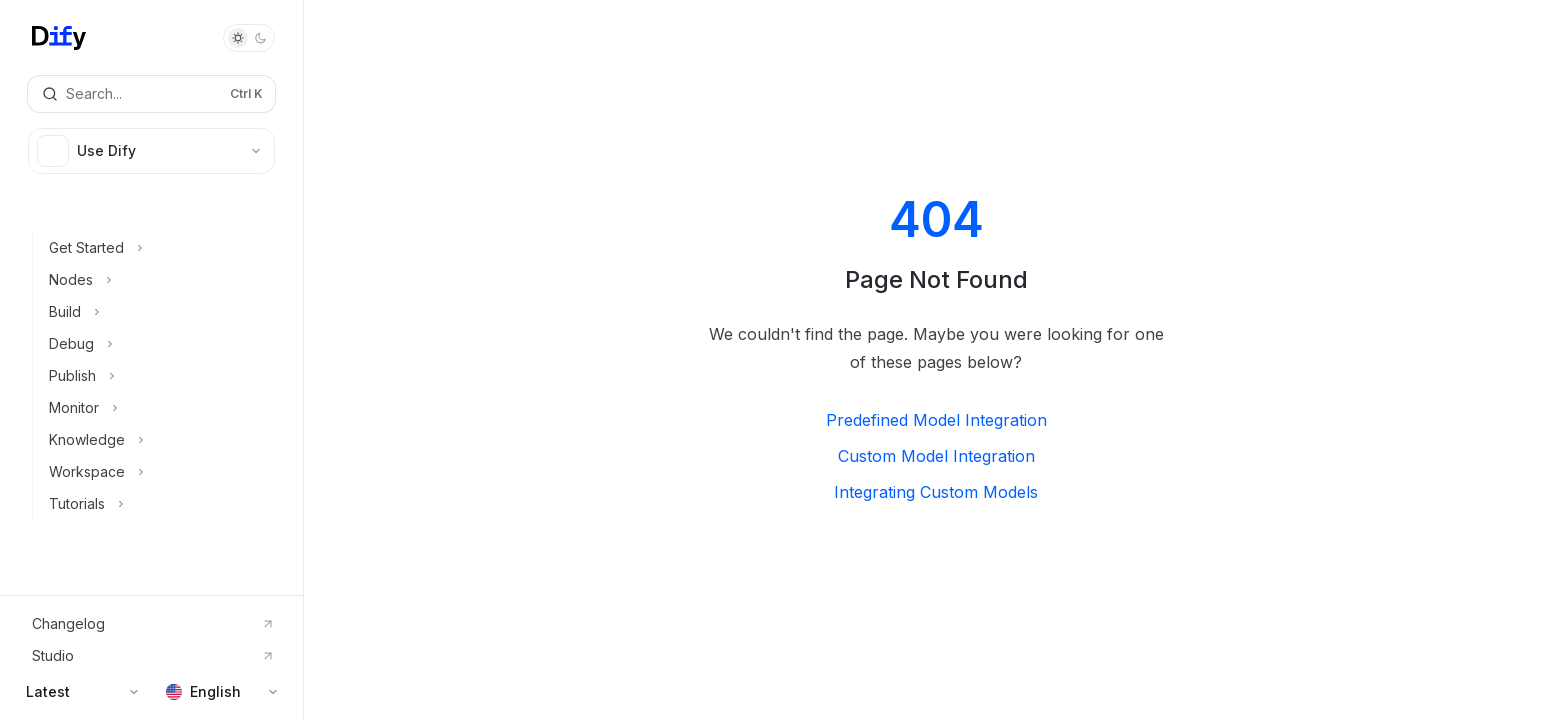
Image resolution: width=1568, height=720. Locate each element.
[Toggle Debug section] (159, 344)
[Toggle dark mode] (249, 38)
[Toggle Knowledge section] (159, 440)
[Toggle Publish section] (159, 376)
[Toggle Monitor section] (159, 408)
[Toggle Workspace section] (159, 472)
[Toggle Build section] (159, 312)
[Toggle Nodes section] (159, 280)
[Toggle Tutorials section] (159, 504)
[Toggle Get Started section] (159, 248)
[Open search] (151, 94)
